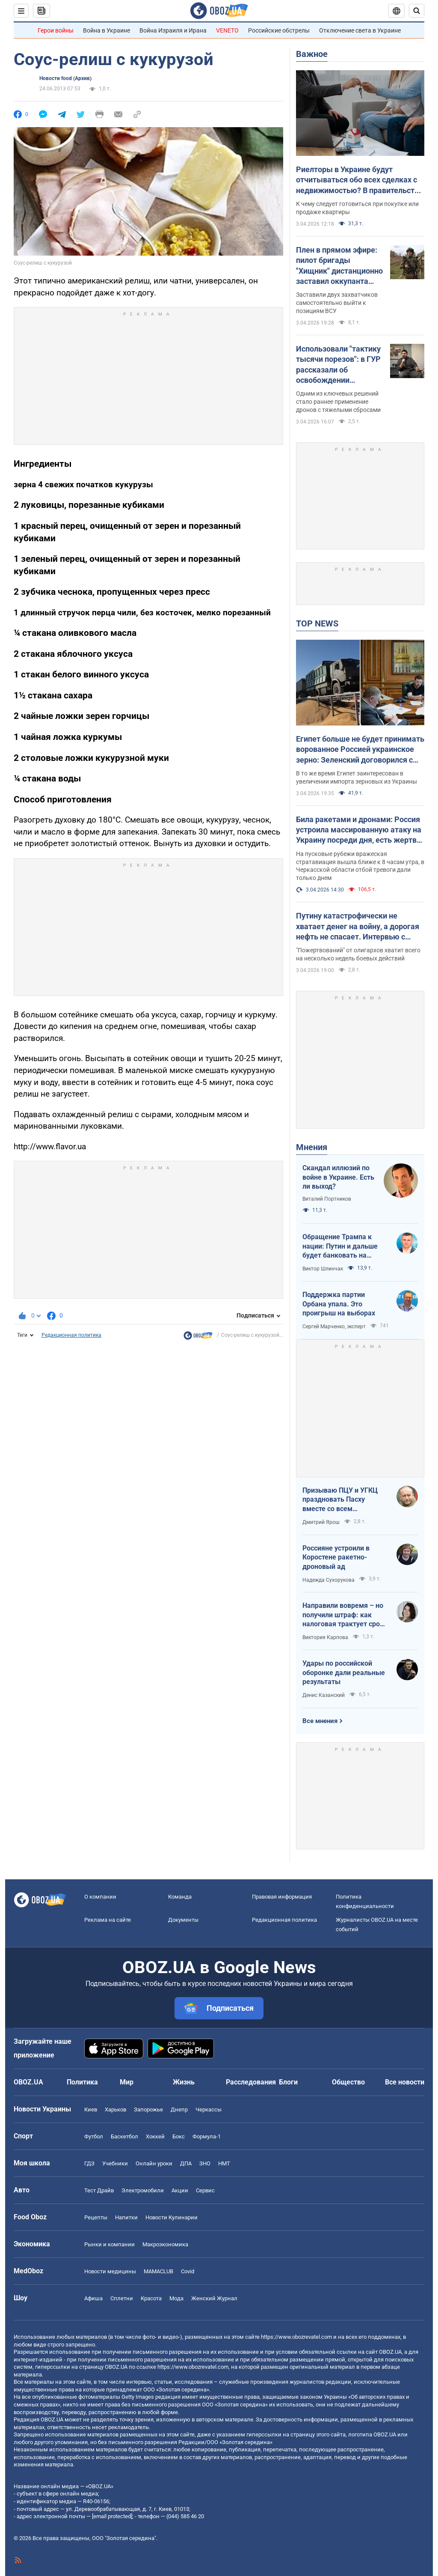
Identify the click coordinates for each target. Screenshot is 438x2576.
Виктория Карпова (325, 1637)
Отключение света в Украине (360, 30)
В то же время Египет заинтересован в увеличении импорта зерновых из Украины (356, 777)
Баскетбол (124, 2136)
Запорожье (148, 2109)
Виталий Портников (326, 1199)
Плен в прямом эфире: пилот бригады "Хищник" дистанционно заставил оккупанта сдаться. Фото (339, 265)
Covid (187, 2271)
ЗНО (204, 2163)
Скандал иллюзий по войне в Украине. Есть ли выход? (338, 1177)
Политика (82, 2082)
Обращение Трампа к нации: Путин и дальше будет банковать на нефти (340, 1246)
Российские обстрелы (279, 30)
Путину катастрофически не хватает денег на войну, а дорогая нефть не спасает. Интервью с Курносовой (357, 926)
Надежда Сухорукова (328, 1580)
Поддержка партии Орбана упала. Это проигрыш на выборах (338, 1304)
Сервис (205, 2190)
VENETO (227, 30)
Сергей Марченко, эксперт (334, 1327)
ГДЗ (89, 2163)
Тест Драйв (99, 2190)
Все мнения (319, 1721)
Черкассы (208, 2109)
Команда (180, 1896)
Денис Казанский (323, 1695)
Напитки (126, 2217)
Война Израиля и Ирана (173, 30)
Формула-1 (206, 2136)
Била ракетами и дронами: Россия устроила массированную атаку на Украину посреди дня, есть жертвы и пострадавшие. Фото (359, 830)
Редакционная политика (71, 1335)
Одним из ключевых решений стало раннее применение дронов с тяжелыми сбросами (338, 401)
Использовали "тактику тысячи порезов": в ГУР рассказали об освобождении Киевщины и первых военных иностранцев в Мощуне (339, 364)
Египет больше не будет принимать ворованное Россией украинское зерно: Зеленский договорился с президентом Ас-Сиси (360, 749)
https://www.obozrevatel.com (296, 2337)
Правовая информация (282, 1896)
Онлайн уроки (154, 2163)
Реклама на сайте (107, 1920)
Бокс (178, 2136)
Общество (348, 2082)
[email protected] (112, 2516)
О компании (100, 1896)
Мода (176, 2298)
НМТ (224, 2163)
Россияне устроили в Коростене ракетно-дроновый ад (336, 1557)
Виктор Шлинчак (322, 1269)
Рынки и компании (109, 2244)
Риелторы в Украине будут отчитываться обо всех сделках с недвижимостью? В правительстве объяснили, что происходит (359, 180)
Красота (151, 2298)
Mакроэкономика (165, 2244)
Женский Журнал (214, 2298)
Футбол (93, 2136)
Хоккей (155, 2136)
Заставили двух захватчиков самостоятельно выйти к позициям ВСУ (337, 302)
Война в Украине (106, 30)
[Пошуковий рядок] (416, 10)
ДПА (186, 2163)
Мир (126, 2082)
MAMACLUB (158, 2271)
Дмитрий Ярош (321, 1522)
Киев (90, 2109)
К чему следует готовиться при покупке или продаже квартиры (357, 207)
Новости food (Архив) (65, 78)
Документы (183, 1920)
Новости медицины (110, 2271)
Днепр (179, 2109)
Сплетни (121, 2298)
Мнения (311, 1147)
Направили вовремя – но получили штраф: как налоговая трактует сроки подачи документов (345, 1615)
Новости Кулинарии (171, 2217)
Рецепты (95, 2217)
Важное (312, 54)
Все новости (404, 2082)
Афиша (93, 2298)
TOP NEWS (317, 623)
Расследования (251, 2082)
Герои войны (56, 30)
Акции (180, 2190)
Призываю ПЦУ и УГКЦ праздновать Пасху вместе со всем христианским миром (340, 1500)
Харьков (115, 2109)
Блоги (288, 2082)
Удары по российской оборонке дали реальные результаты (343, 1672)
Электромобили (142, 2190)
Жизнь (184, 2082)
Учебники (115, 2163)
